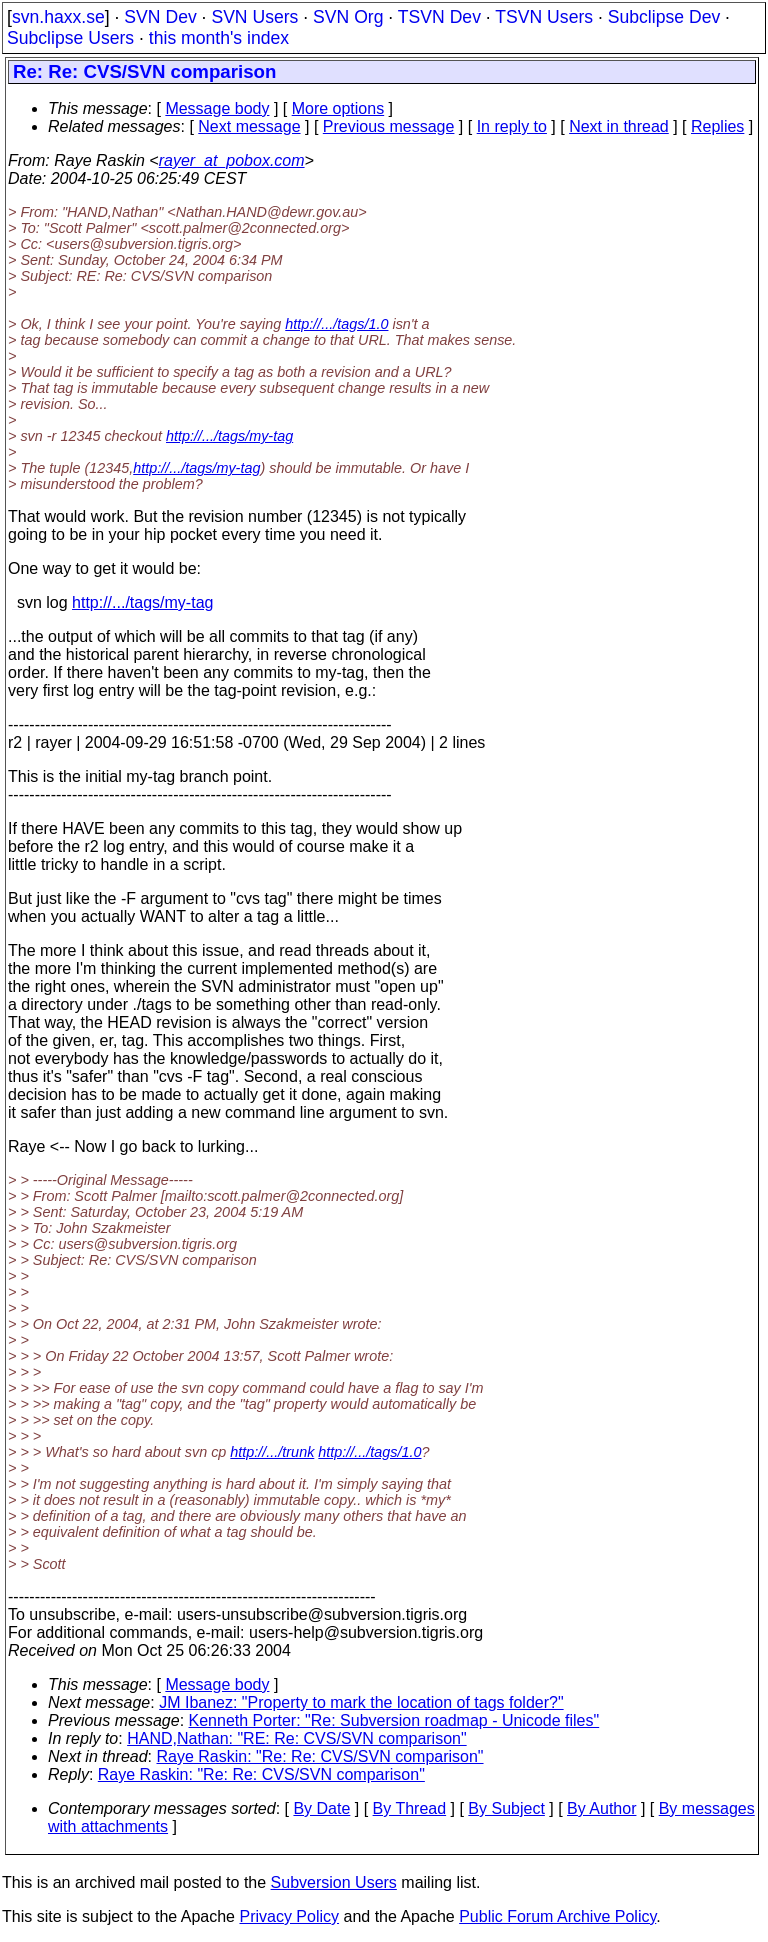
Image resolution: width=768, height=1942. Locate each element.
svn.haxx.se (58, 17)
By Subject (506, 1808)
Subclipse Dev (664, 17)
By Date (321, 1808)
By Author (601, 1808)
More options (338, 108)
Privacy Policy (289, 1916)
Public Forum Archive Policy (557, 1916)
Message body (217, 108)
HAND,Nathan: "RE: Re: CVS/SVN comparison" (296, 1738)
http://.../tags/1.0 (336, 324)
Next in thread (619, 126)
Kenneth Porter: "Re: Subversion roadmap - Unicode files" (394, 1720)
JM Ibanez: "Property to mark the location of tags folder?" (361, 1702)
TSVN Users (544, 17)
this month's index (219, 38)
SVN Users (254, 17)
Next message (249, 126)
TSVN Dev (439, 17)
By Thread (410, 1808)
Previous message (389, 126)
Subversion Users (334, 1882)
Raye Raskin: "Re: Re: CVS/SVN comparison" (320, 1756)
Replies (717, 126)
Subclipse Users (70, 38)
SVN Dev (160, 17)
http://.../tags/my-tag (229, 436)
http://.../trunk (272, 1452)
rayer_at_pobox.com (232, 160)
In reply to (512, 126)
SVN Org (348, 17)
